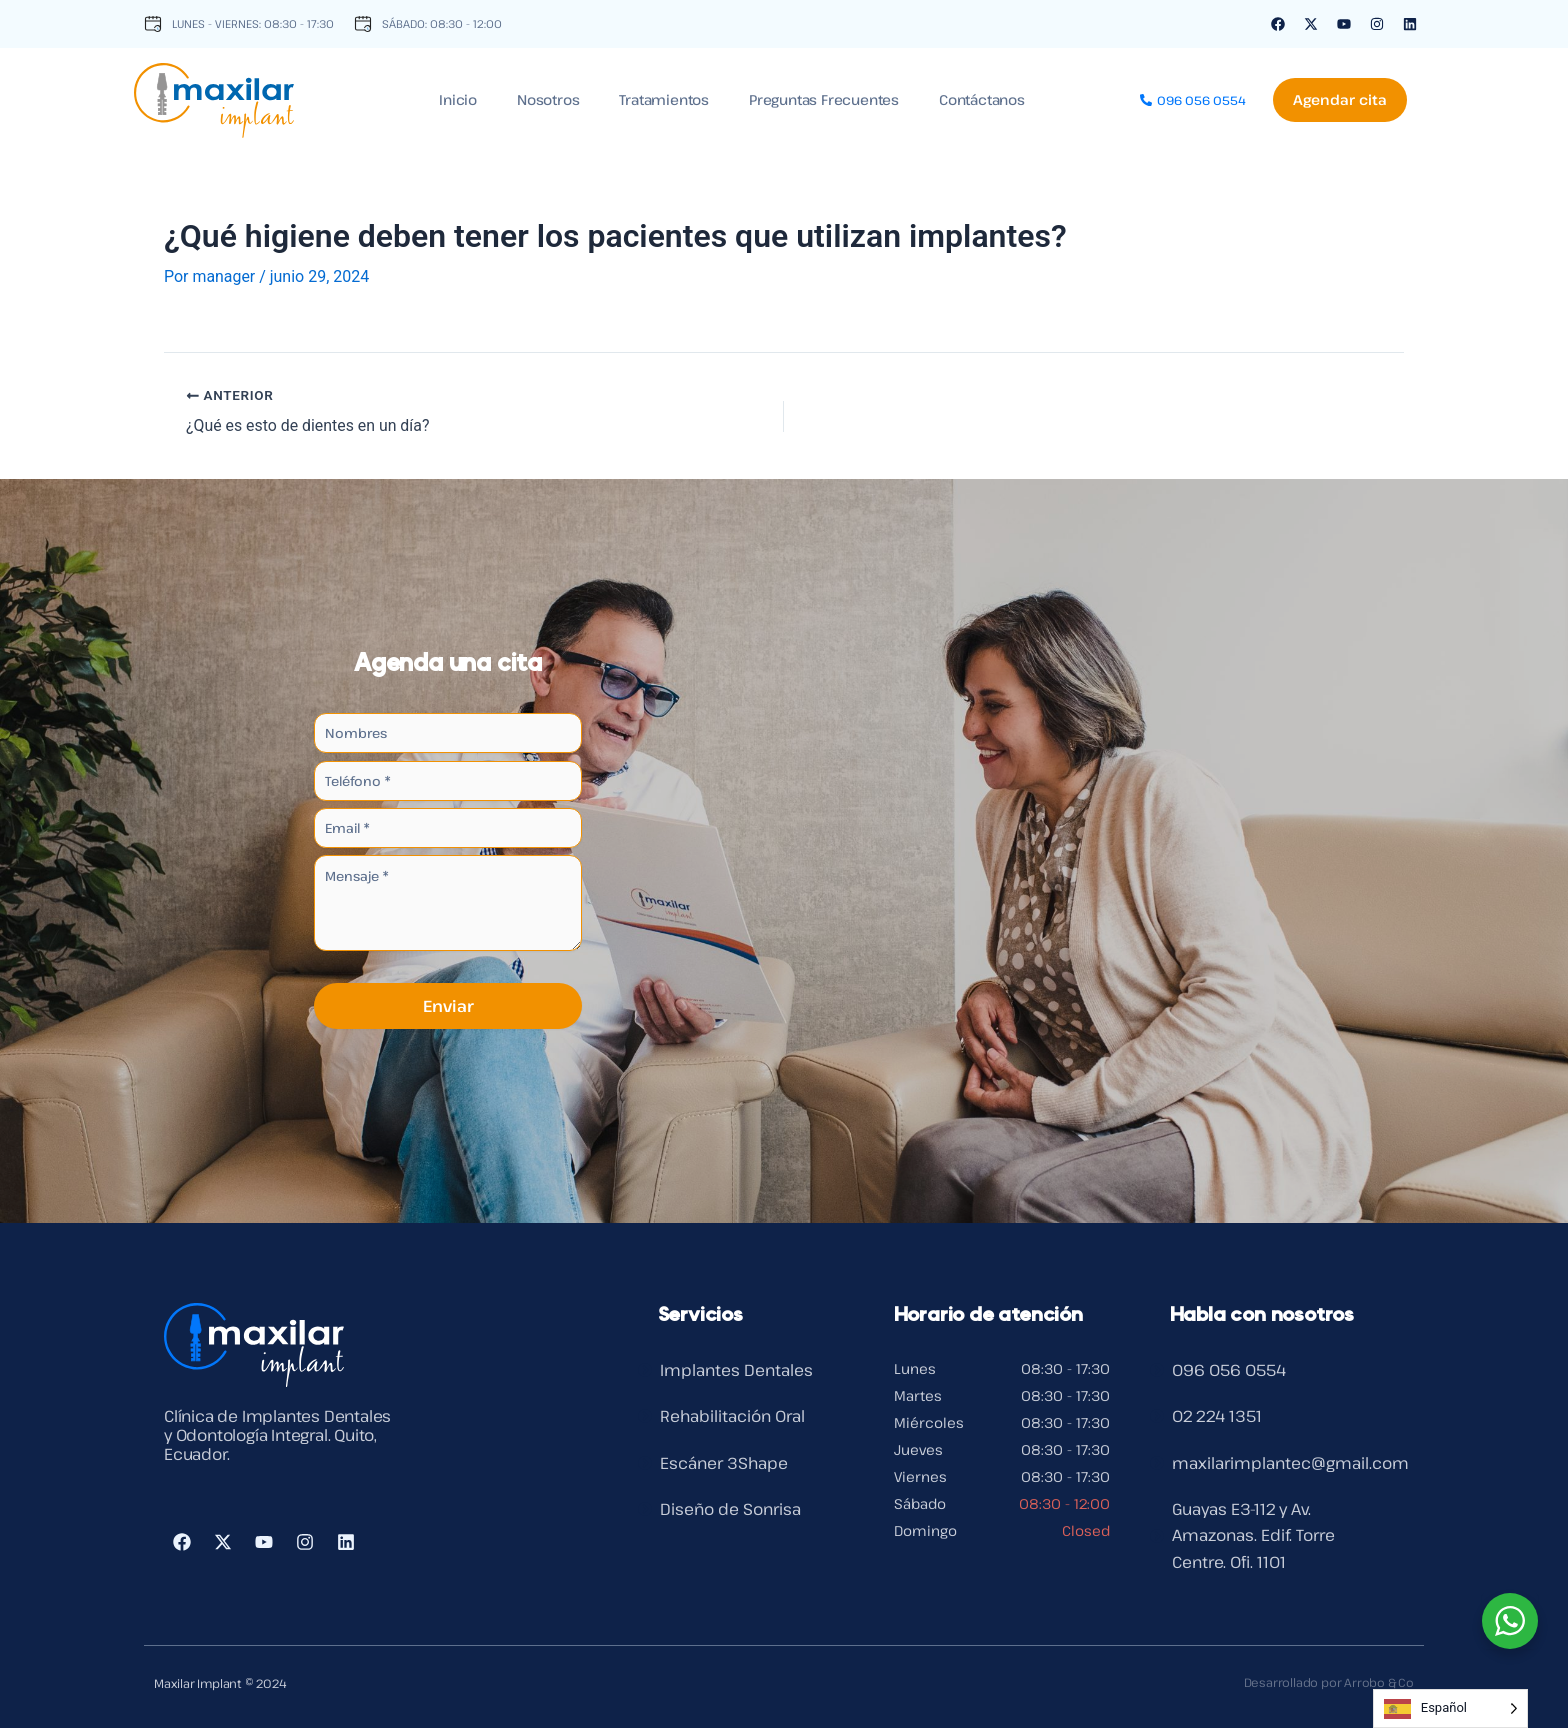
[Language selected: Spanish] (1450, 1708)
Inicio (458, 99)
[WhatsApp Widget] (1510, 1621)
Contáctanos (982, 99)
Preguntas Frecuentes (824, 99)
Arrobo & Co (1378, 1682)
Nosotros (548, 99)
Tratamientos (664, 99)
